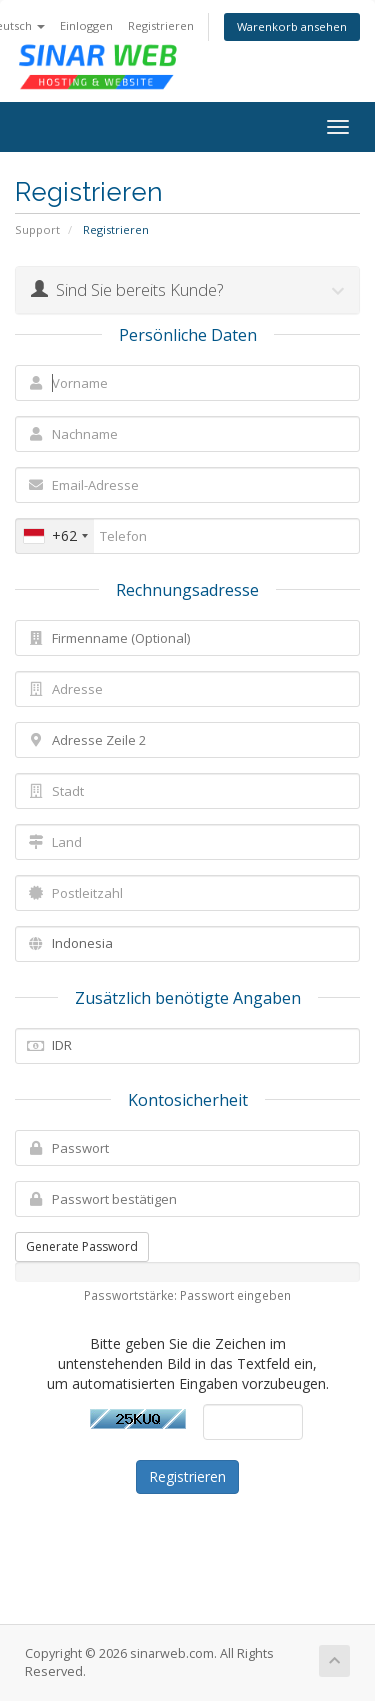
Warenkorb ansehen (292, 26)
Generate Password (82, 1246)
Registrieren (161, 25)
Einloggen (86, 25)
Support (37, 229)
